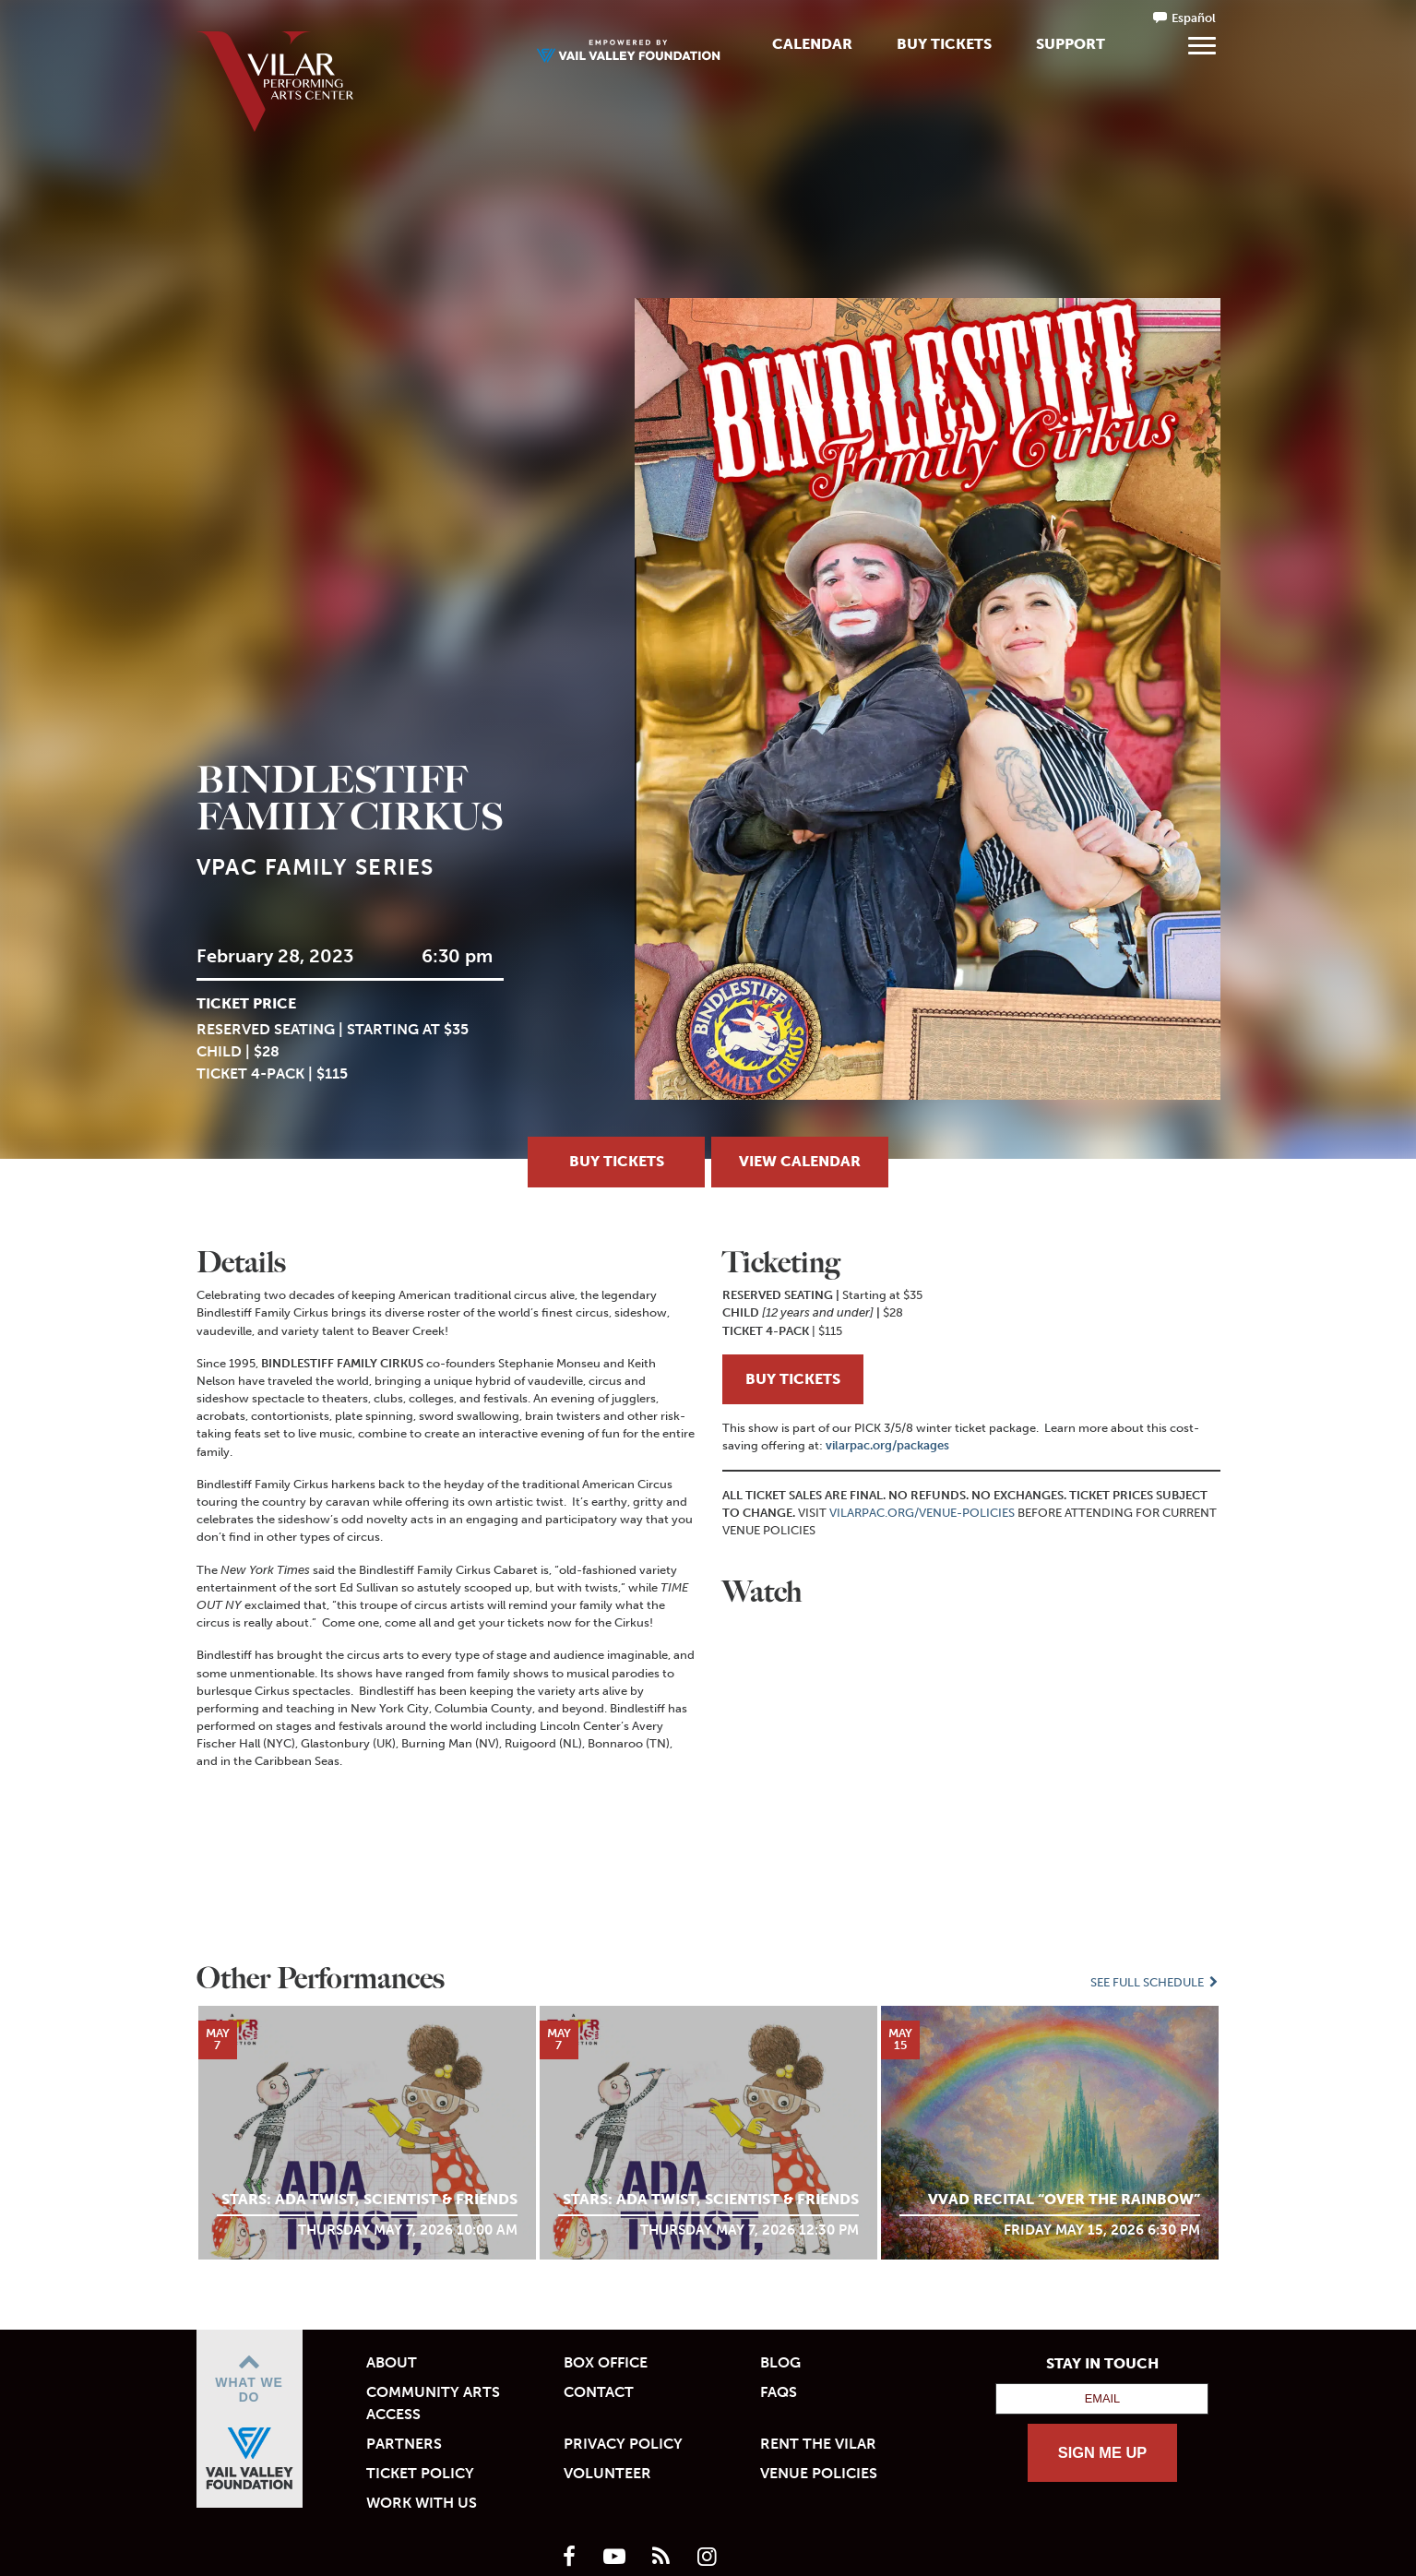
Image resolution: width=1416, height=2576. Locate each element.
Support (1070, 44)
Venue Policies (818, 2473)
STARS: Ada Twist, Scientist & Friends (369, 2199)
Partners (404, 2443)
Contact (599, 2392)
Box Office (606, 2362)
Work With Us (421, 2502)
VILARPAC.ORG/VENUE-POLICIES (922, 1513)
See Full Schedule (1155, 1982)
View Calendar (800, 1161)
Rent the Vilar (818, 2443)
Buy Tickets (944, 44)
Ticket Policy (420, 2473)
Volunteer (607, 2473)
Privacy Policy (623, 2443)
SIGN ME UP (1103, 2452)
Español (1194, 18)
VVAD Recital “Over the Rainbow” (1064, 2199)
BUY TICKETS (792, 1379)
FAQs (778, 2392)
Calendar (812, 44)
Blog (780, 2362)
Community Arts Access (433, 2403)
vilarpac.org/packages (887, 1445)
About (391, 2362)
